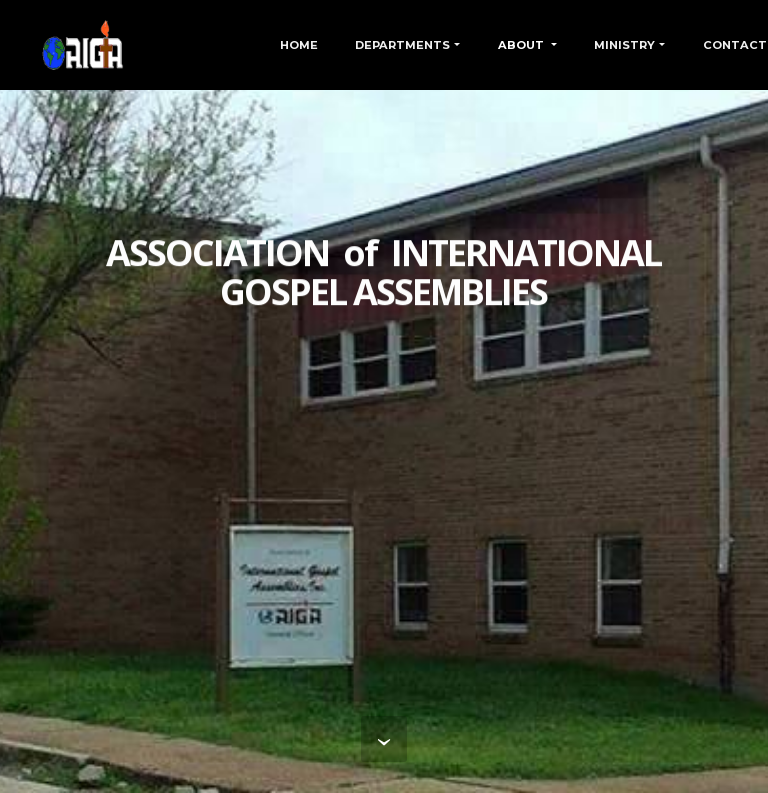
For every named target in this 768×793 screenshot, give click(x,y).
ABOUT (522, 45)
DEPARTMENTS (402, 45)
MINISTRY (624, 45)
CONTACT (735, 45)
